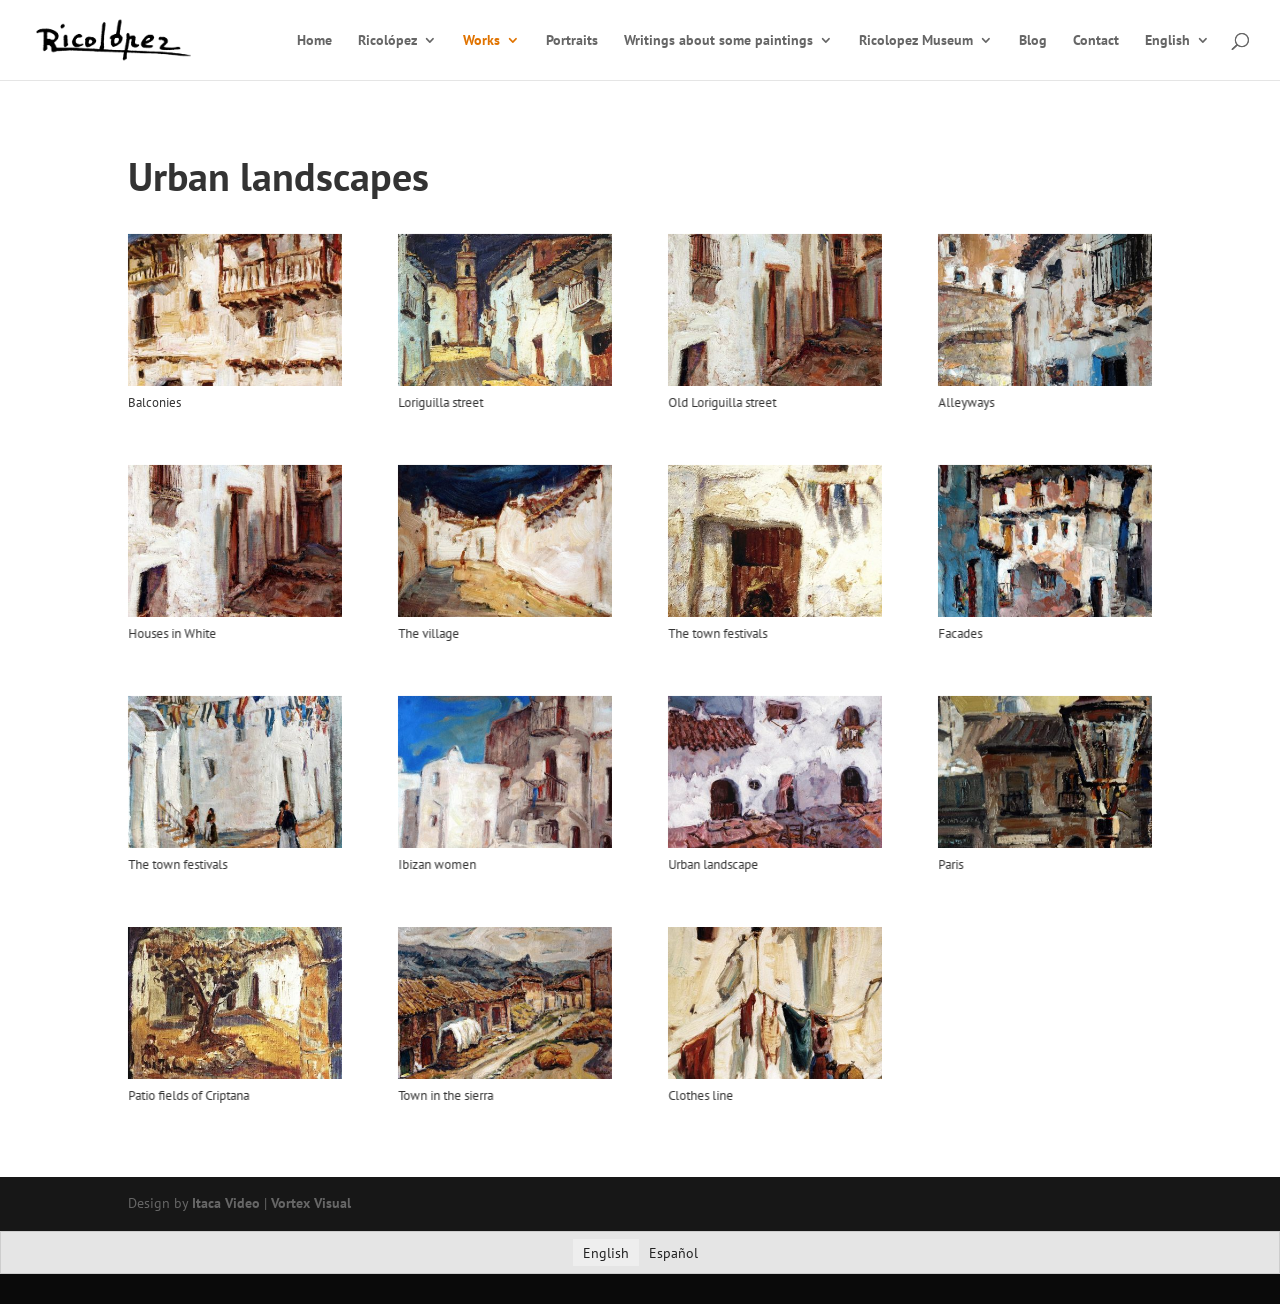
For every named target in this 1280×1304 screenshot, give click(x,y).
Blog (1033, 41)
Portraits (572, 41)
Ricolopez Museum (916, 41)
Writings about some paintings (718, 41)
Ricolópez (387, 41)
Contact (1096, 41)
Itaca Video (226, 1203)
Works (481, 41)
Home (314, 41)
